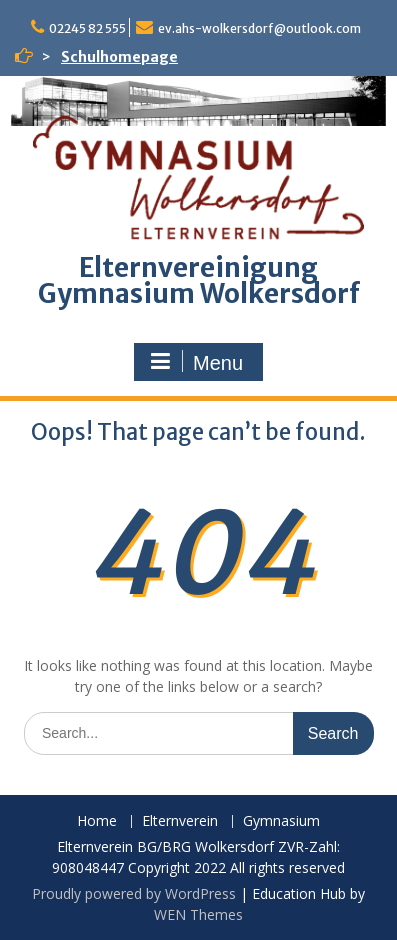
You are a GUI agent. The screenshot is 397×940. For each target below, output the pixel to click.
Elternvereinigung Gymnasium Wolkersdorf (199, 280)
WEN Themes (198, 914)
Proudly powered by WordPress (134, 893)
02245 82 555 (87, 28)
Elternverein (180, 821)
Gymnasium (281, 821)
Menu (196, 362)
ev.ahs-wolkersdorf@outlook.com (259, 28)
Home (97, 821)
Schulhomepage (119, 57)
